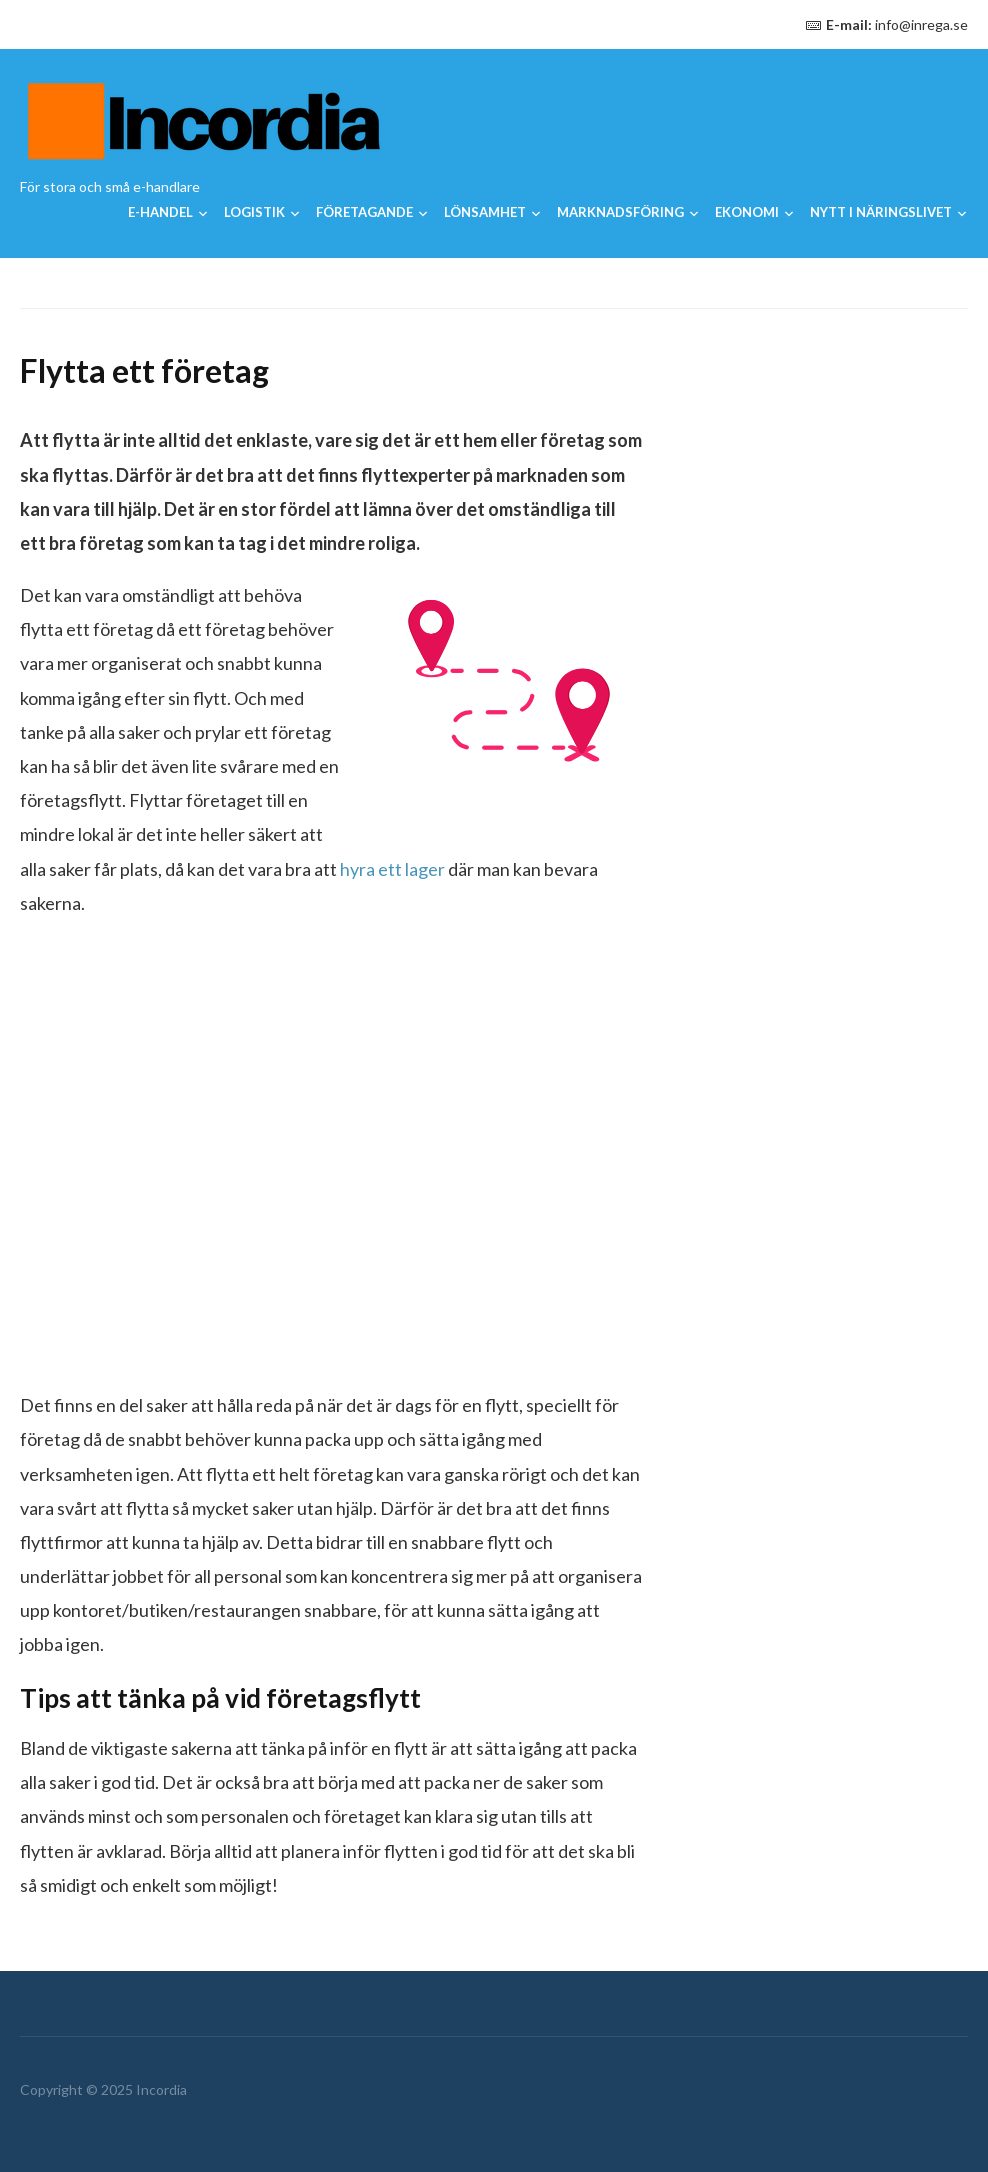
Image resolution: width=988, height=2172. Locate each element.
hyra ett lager (392, 869)
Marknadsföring (620, 212)
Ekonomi (747, 212)
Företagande (364, 212)
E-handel (160, 212)
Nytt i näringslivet (881, 212)
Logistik (254, 212)
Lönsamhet (485, 212)
